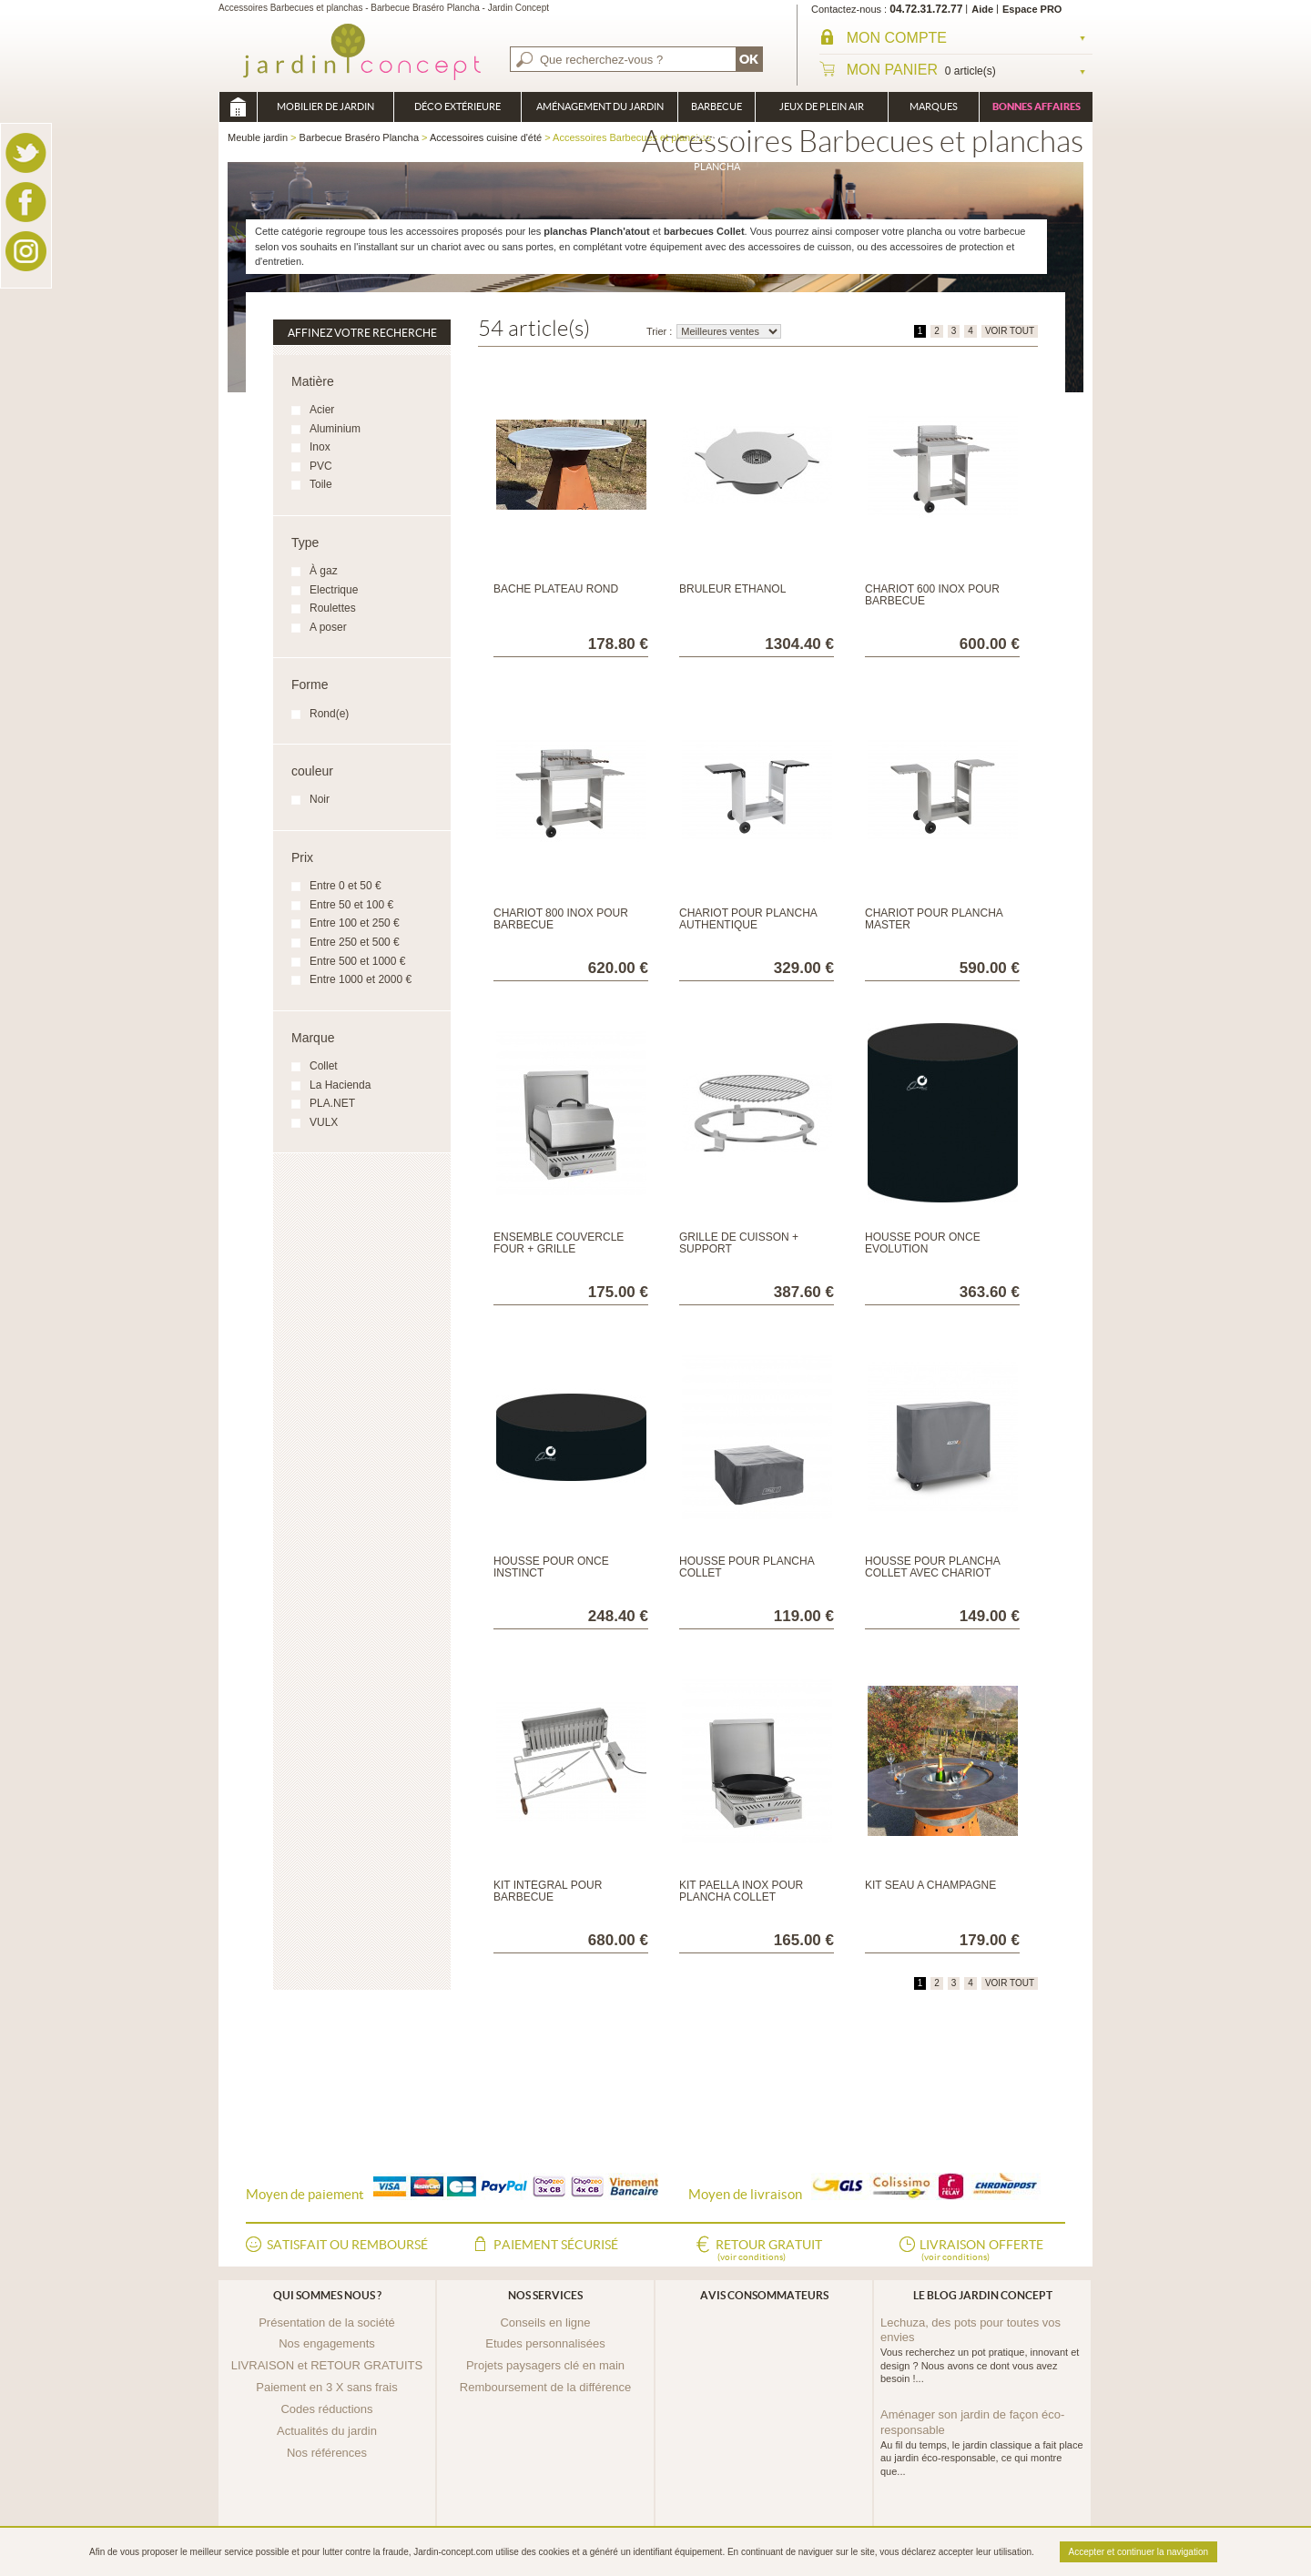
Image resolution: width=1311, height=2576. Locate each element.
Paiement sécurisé (555, 2244)
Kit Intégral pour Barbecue (547, 1891)
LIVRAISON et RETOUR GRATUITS (326, 2365)
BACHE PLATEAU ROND (555, 589)
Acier (322, 409)
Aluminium (335, 428)
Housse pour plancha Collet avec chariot (932, 1567)
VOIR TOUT (1009, 331)
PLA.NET (332, 1103)
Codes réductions (326, 2409)
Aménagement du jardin (600, 106)
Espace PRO (1032, 9)
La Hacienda (340, 1085)
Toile (321, 484)
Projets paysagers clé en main (545, 2365)
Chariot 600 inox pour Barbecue (932, 595)
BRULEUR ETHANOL (732, 589)
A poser (328, 627)
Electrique (334, 589)
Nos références (327, 2452)
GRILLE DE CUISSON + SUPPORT (738, 1243)
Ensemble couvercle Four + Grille (558, 1243)
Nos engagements (327, 2343)
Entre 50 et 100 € (351, 904)
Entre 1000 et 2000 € (361, 979)
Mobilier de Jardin (325, 106)
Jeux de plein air (821, 106)
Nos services (545, 2295)
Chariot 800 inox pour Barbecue (560, 919)
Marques (934, 106)
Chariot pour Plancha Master (933, 919)
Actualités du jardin (327, 2431)
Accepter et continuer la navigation (1138, 2552)
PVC (321, 466)
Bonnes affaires (1036, 106)
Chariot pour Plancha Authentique (748, 919)
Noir (320, 799)
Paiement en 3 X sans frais (326, 2387)
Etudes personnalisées (545, 2343)
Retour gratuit (769, 2251)
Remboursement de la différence (545, 2387)
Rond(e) (329, 713)
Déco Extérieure (457, 106)
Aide (982, 9)
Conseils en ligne (545, 2322)
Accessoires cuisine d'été (486, 137)
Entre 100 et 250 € (355, 923)
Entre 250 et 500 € (355, 942)
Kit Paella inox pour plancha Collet (741, 1891)
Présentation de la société (327, 2322)
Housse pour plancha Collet (746, 1567)
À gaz (324, 570)
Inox (320, 447)
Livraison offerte (981, 2251)
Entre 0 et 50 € (345, 885)
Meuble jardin (237, 107)
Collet (324, 1066)
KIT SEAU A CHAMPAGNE (930, 1885)
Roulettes (333, 608)
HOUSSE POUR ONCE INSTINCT (551, 1567)
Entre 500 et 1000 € (357, 961)
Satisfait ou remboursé (347, 2244)
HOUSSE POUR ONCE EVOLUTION (923, 1243)
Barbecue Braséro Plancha (716, 111)
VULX (324, 1122)
